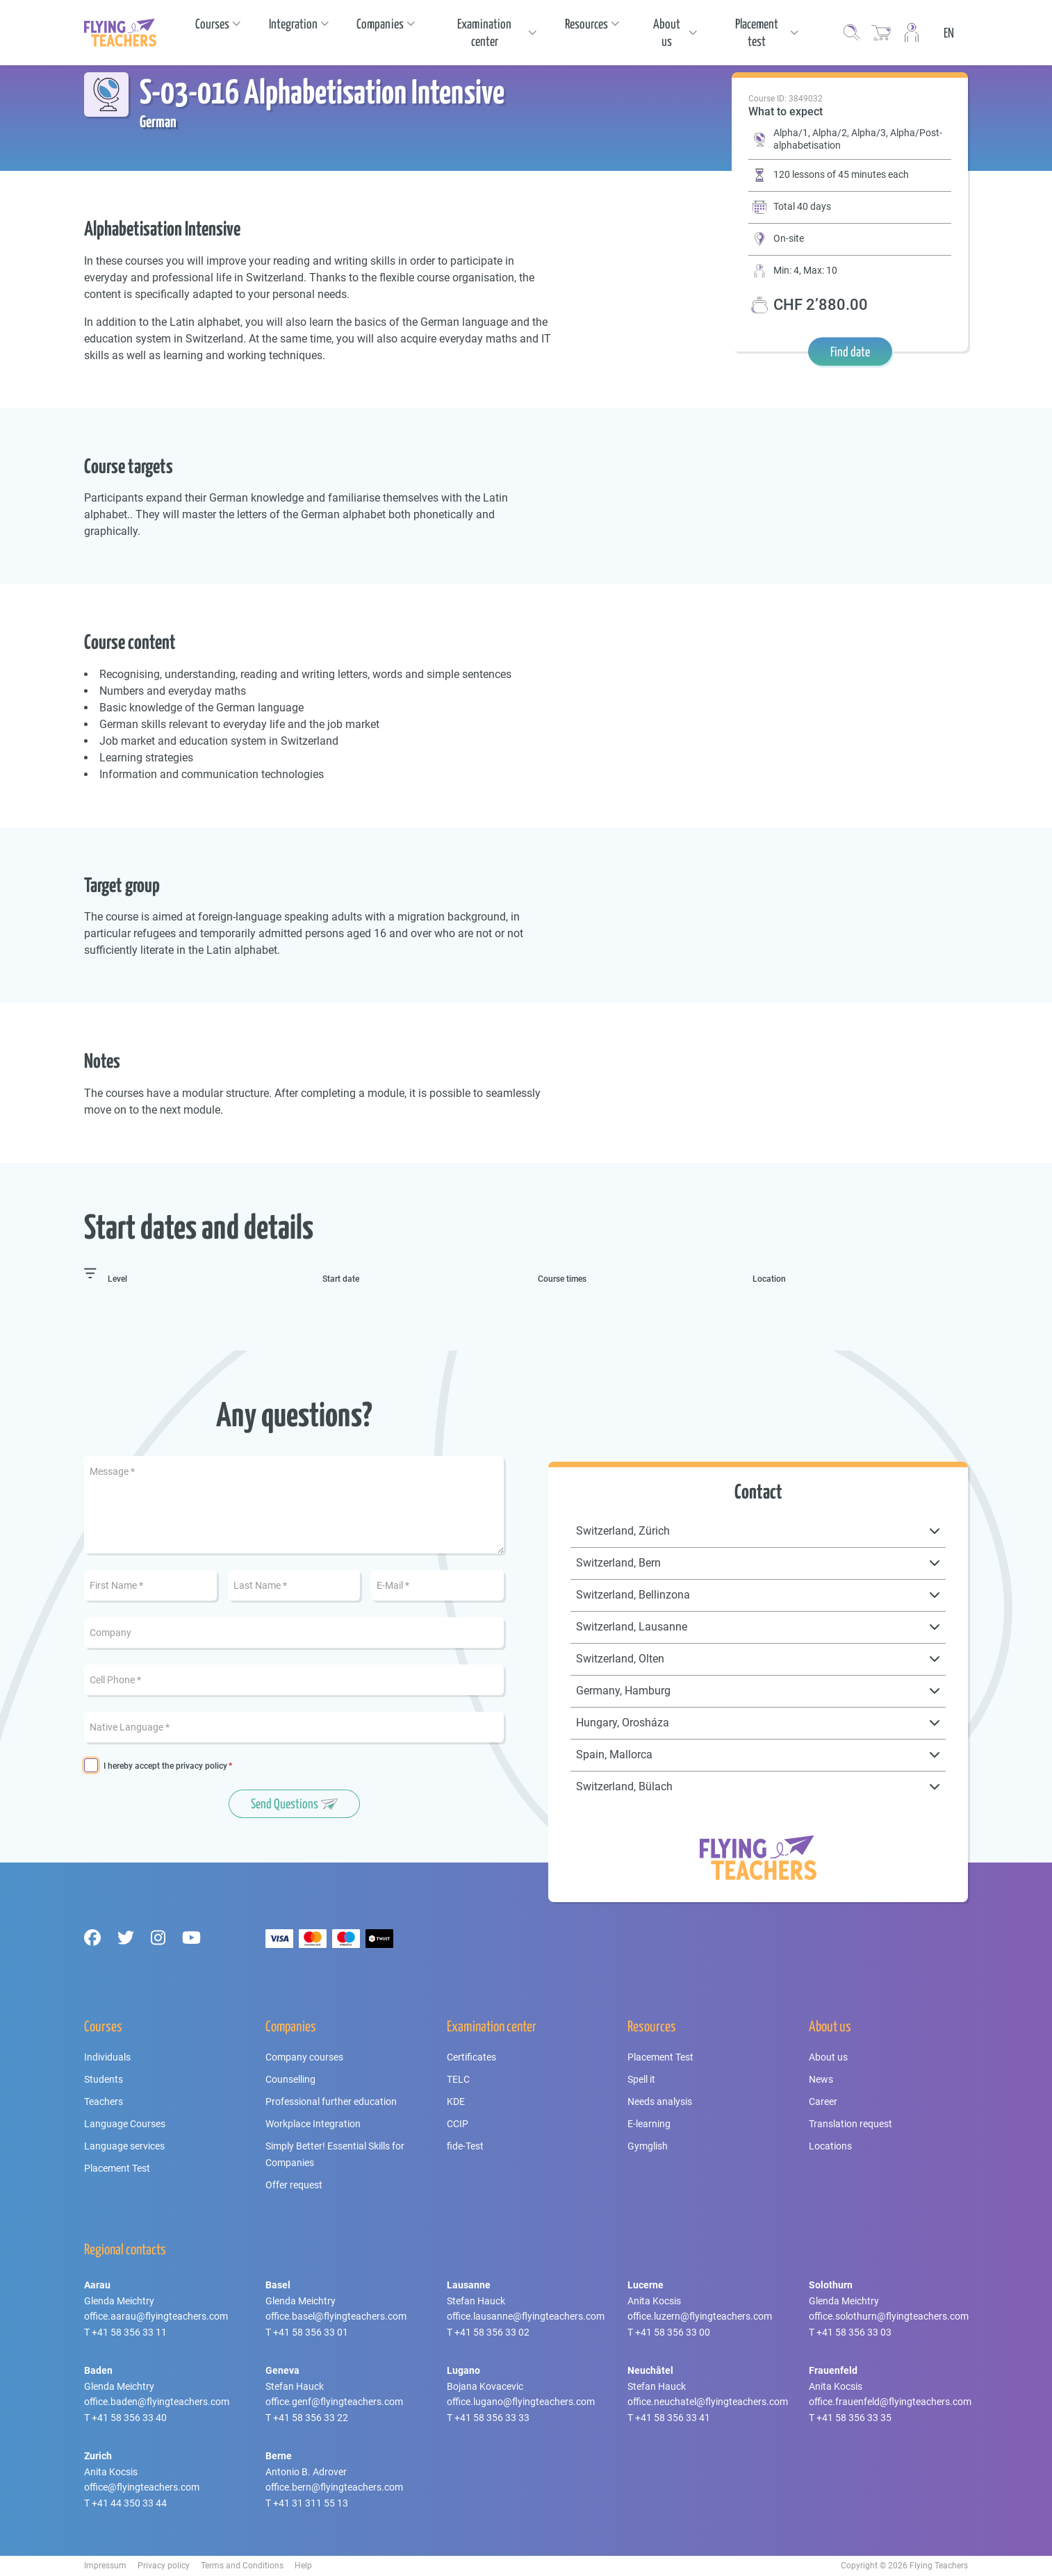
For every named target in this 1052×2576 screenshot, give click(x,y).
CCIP (457, 2123)
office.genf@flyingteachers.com (334, 2401)
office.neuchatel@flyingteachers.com (707, 2401)
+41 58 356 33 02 (491, 2332)
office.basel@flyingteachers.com (335, 2316)
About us (828, 2057)
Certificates (471, 2057)
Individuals (107, 2057)
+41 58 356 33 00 (672, 2332)
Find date (850, 351)
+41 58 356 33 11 (129, 2332)
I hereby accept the (165, 1766)
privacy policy (201, 1766)
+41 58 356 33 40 (129, 2417)
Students (103, 2079)
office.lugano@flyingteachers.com (521, 2401)
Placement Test (117, 2168)
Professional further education (331, 2101)
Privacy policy (164, 2565)
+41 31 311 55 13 (310, 2503)
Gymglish (647, 2146)
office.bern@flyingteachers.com (334, 2487)
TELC (458, 2079)
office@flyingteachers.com (141, 2487)
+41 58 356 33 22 (310, 2417)
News (821, 2079)
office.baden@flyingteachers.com (156, 2401)
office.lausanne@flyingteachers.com (526, 2316)
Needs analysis (659, 2101)
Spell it (641, 2079)
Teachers (103, 2101)
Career (823, 2101)
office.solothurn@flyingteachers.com (889, 2316)
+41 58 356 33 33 (491, 2417)
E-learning (649, 2123)
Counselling (290, 2079)
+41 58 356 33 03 (853, 2332)
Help (303, 2565)
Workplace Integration (313, 2123)
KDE (456, 2101)
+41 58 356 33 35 (853, 2417)
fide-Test (465, 2146)
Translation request (850, 2123)
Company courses (304, 2057)
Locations (830, 2146)
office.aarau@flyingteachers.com (156, 2316)
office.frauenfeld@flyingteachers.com (890, 2401)
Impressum (105, 2565)
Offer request (293, 2184)
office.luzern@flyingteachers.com (699, 2316)
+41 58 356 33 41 (672, 2417)
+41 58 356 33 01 (310, 2332)
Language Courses (124, 2123)
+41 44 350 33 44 (129, 2503)
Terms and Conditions (242, 2565)
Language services (124, 2146)
